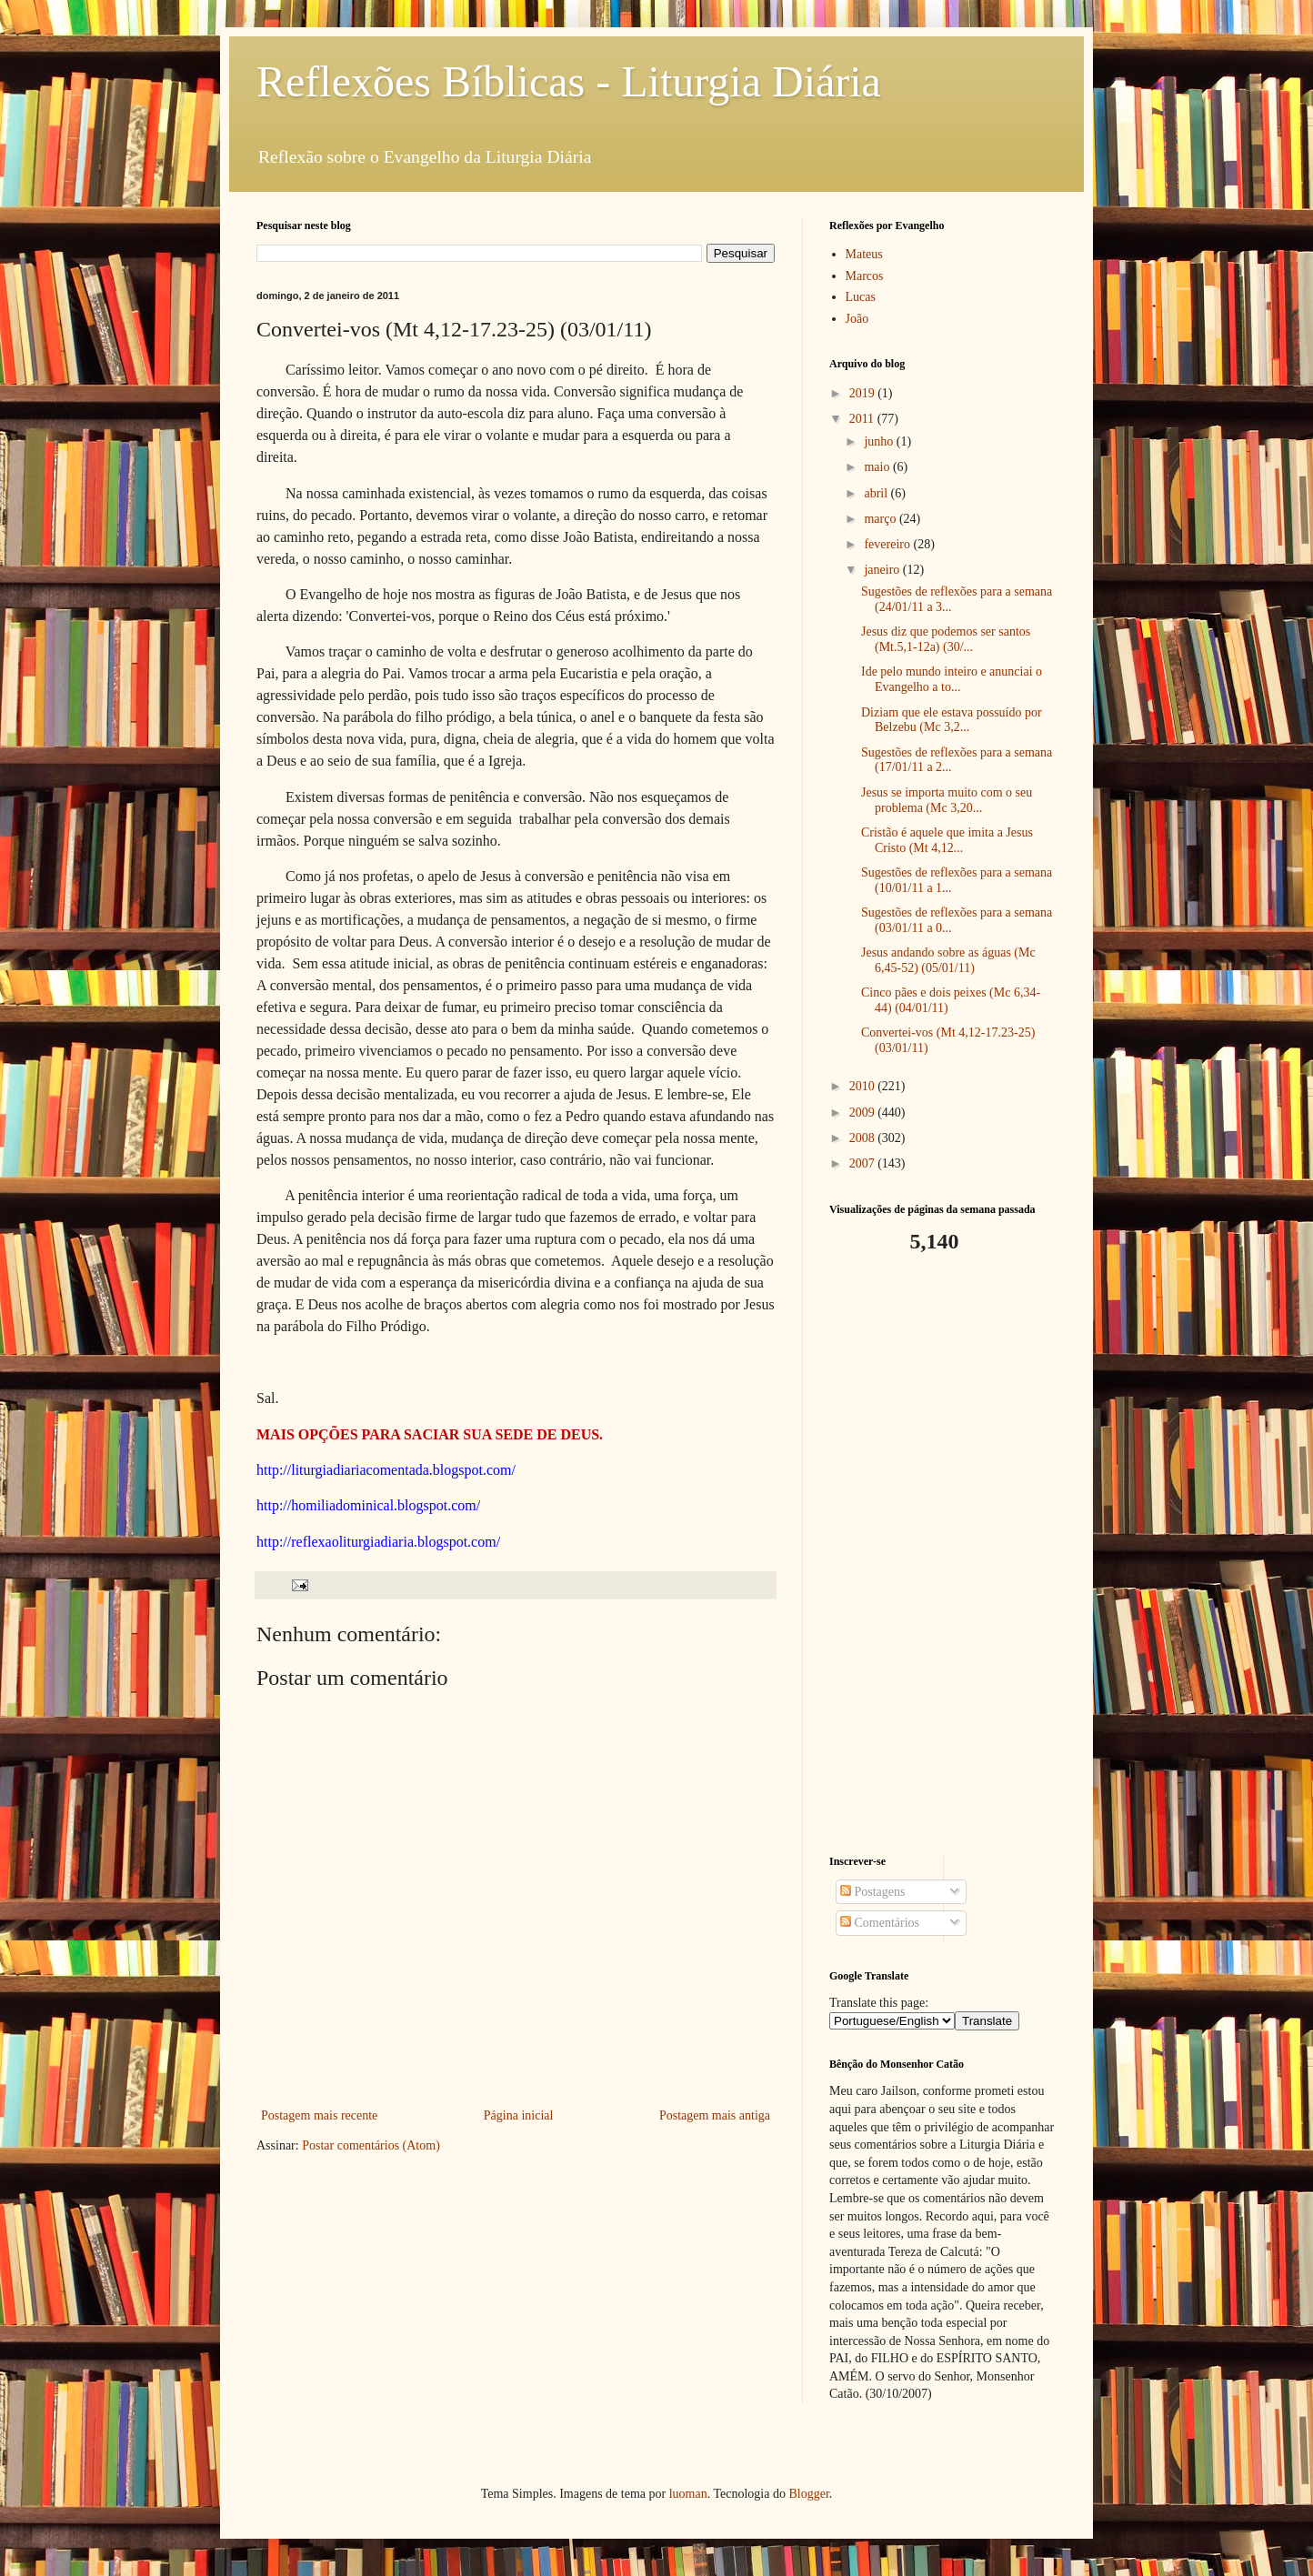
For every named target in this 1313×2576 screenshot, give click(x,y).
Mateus (864, 254)
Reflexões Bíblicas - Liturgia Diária (568, 81)
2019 (863, 393)
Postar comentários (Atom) (371, 2145)
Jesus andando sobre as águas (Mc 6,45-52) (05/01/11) (948, 960)
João (857, 319)
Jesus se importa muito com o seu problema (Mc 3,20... (946, 800)
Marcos (865, 276)
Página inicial (519, 2115)
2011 (863, 419)
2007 (863, 1163)
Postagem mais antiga (714, 2115)
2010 (863, 1086)
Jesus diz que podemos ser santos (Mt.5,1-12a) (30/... (945, 639)
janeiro (883, 569)
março (881, 519)
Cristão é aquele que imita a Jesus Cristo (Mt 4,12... (947, 840)
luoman (688, 2494)
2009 (863, 1112)
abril (877, 493)
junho (880, 441)
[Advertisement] (943, 1555)
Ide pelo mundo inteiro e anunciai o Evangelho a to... (951, 679)
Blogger (808, 2494)
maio (878, 467)
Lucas (861, 297)
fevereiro (888, 544)
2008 (863, 1138)
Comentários (879, 1922)
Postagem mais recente (319, 2115)
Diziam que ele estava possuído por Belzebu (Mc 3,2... (951, 720)
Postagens (873, 1892)
